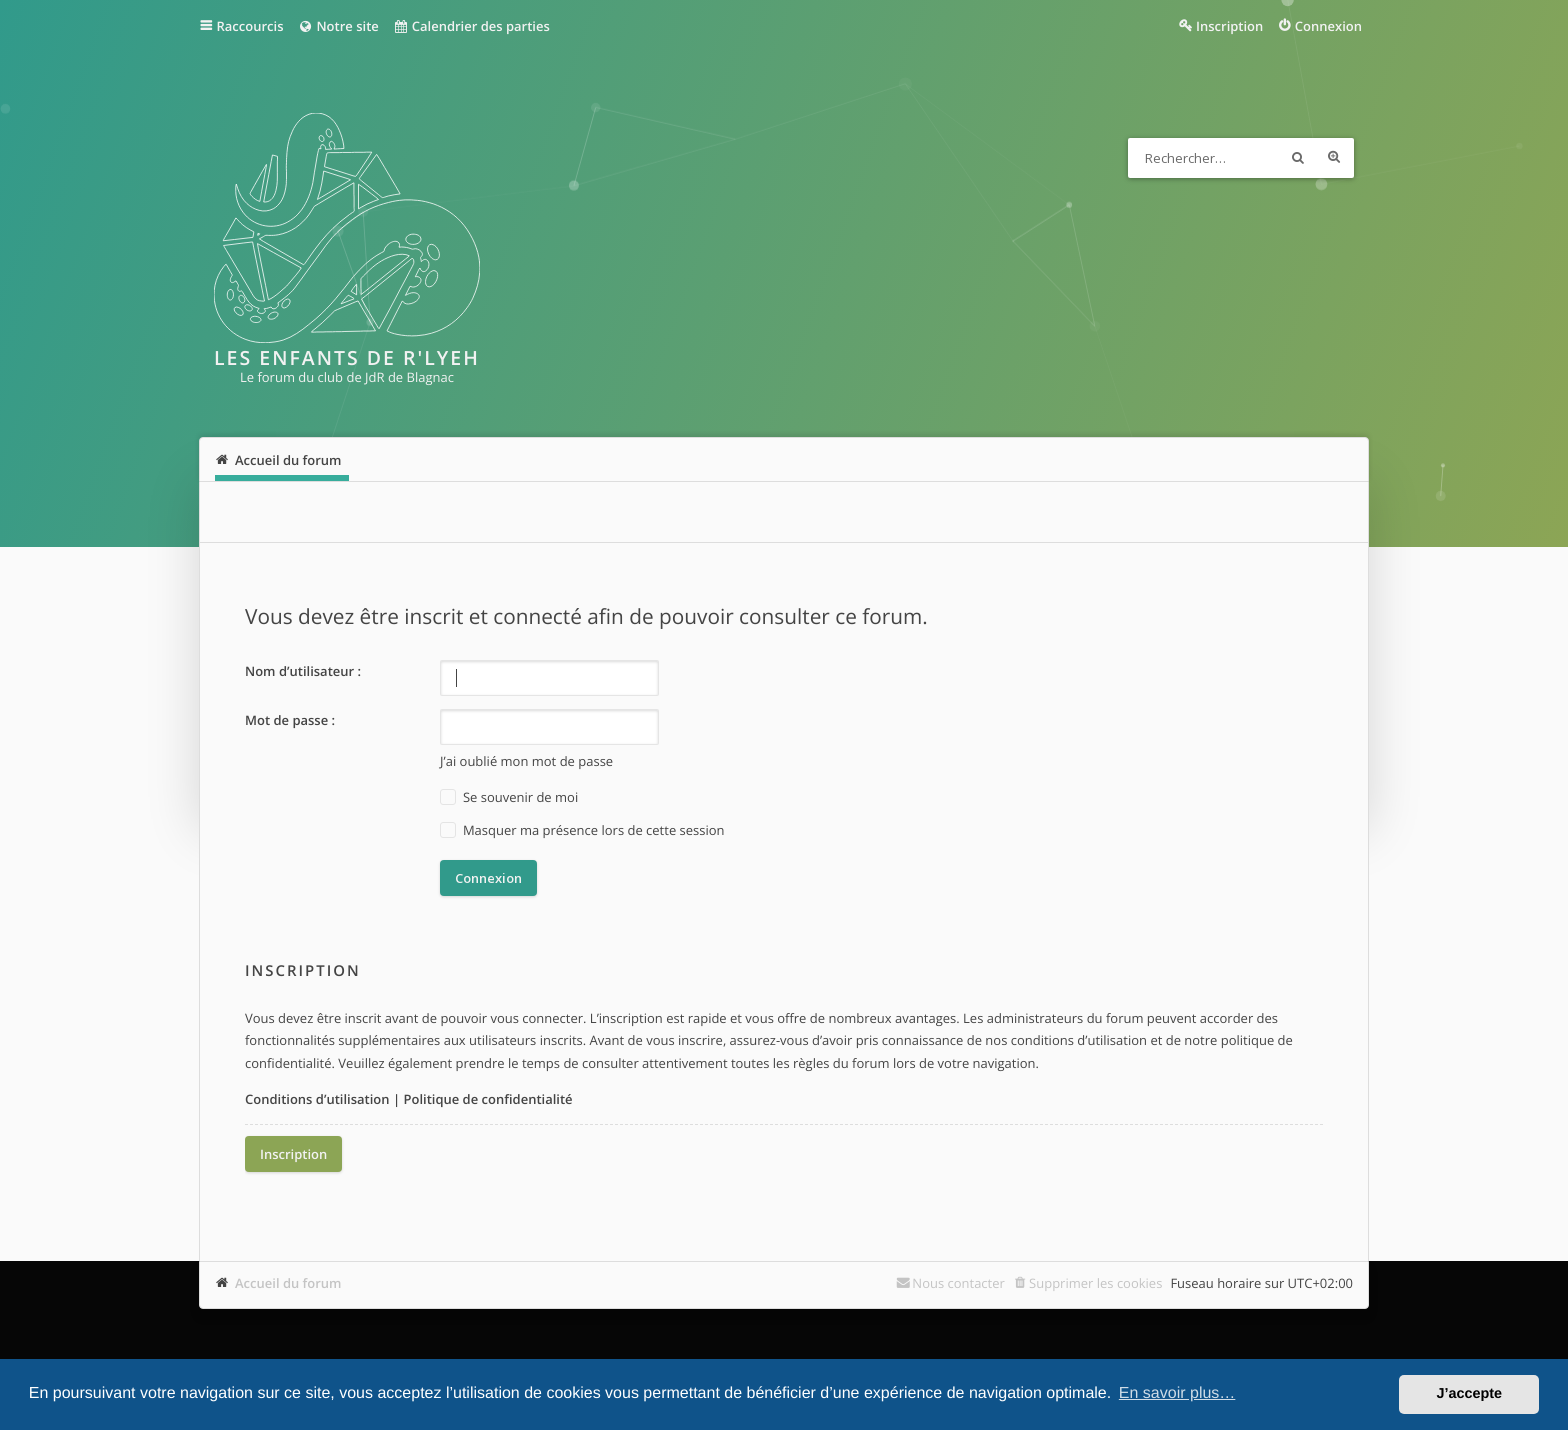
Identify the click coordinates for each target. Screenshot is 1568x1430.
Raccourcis (250, 26)
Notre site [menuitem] (337, 26)
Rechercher (1298, 158)
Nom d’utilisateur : (303, 671)
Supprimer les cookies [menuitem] (1095, 1283)
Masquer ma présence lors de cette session (582, 830)
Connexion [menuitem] (1328, 26)
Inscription (293, 1154)
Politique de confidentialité (487, 1099)
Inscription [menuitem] (1229, 26)
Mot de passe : (290, 720)
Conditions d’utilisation (317, 1099)
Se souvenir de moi (509, 797)
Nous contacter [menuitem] (958, 1283)
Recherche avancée (1334, 158)
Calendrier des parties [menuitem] (471, 26)
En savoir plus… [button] (1177, 1393)
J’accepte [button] (1469, 1394)
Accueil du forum (288, 1283)
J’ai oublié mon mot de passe (526, 761)
